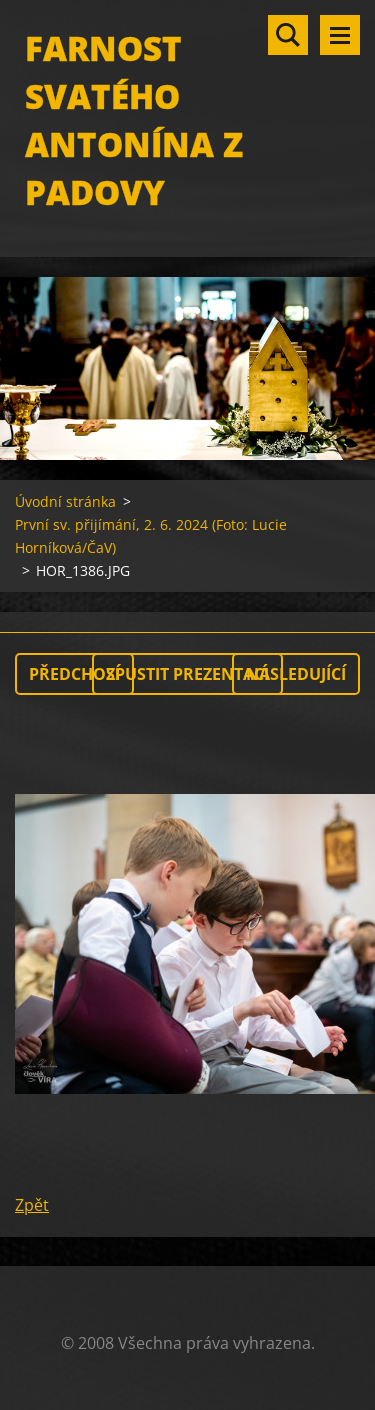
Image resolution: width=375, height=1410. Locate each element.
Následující (296, 674)
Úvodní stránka (65, 501)
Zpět (32, 1205)
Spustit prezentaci (187, 674)
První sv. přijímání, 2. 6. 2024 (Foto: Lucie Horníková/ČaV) (151, 536)
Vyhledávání (288, 35)
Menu (340, 35)
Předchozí (74, 674)
